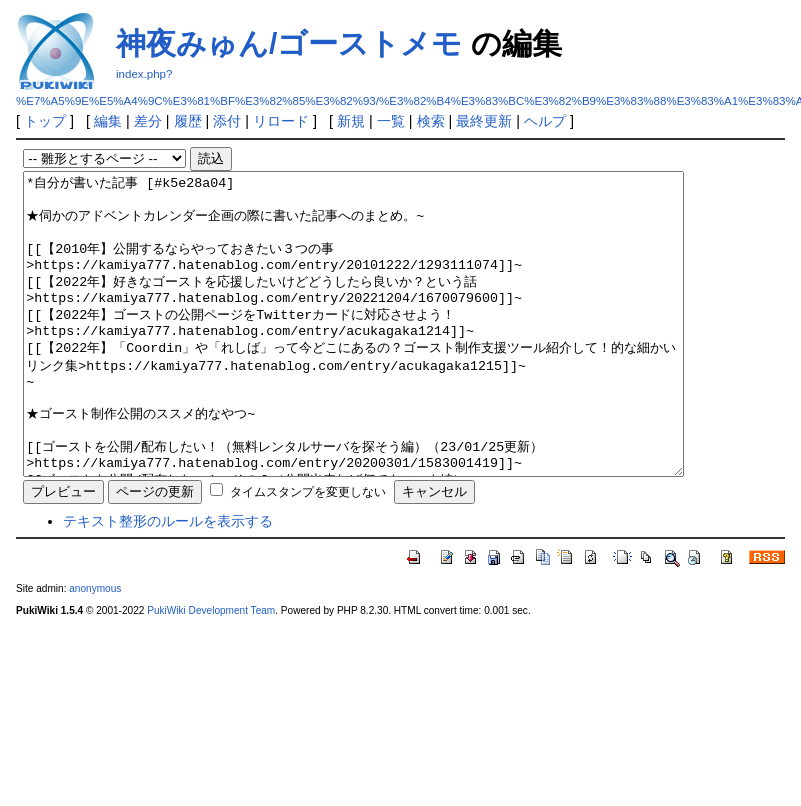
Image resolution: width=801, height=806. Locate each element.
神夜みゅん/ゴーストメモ (289, 43)
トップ (45, 121)
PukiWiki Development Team (211, 670)
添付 (227, 121)
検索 (431, 121)
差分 (148, 121)
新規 (351, 121)
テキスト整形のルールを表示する (168, 581)
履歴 (188, 121)
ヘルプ (545, 121)
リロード (281, 121)
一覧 (391, 121)
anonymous (95, 648)
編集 (108, 121)
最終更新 (484, 121)
